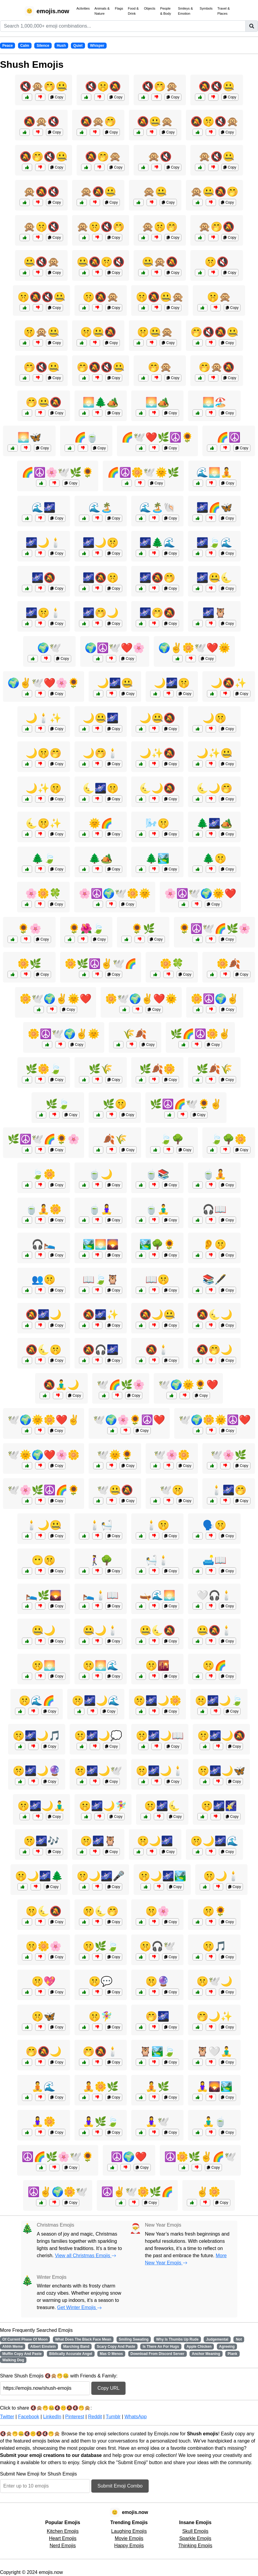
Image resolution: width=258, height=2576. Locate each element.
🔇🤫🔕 (103, 86)
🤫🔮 (157, 1981)
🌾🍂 (135, 1033)
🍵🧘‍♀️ (101, 1209)
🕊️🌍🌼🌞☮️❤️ (215, 1419)
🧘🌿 (157, 2086)
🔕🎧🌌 (101, 1349)
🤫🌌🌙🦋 (221, 1770)
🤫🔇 (217, 261)
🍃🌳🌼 (229, 1139)
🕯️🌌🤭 (229, 1490)
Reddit (95, 2416)
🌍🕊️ (49, 647)
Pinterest (74, 2416)
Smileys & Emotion (185, 11)
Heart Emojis (63, 2538)
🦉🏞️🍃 (157, 2051)
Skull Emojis (195, 2531)
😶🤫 (44, 1560)
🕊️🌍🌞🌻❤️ (188, 1384)
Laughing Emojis (129, 2531)
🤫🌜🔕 (44, 1911)
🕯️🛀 (101, 1525)
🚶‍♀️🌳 (101, 1560)
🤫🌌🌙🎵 (37, 1735)
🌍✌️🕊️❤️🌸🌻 (44, 683)
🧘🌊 (44, 2086)
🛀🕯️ (157, 1560)
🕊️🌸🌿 (229, 1455)
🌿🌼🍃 (44, 1069)
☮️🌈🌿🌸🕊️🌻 (58, 2156)
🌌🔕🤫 (101, 577)
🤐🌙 (44, 1630)
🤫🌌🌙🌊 (96, 1700)
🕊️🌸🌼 (172, 1455)
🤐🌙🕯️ (101, 1630)
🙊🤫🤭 (160, 226)
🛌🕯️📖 (101, 1595)
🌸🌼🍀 (43, 893)
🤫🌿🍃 (101, 1946)
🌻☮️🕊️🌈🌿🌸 (214, 928)
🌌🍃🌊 (214, 542)
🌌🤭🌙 (101, 612)
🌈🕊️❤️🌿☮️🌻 (157, 437)
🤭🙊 (160, 367)
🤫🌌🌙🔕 (221, 1735)
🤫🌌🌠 (219, 1805)
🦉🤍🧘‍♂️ (214, 2051)
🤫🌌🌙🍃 (219, 1700)
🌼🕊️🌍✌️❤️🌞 (141, 998)
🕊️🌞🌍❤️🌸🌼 (44, 1455)
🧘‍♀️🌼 (44, 2121)
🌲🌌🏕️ (214, 823)
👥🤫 (44, 1279)
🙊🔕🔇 (41, 191)
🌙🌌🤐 (115, 683)
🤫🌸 (157, 1911)
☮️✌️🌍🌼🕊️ (58, 2191)
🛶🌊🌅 (157, 1595)
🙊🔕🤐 (98, 191)
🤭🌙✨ (214, 2016)
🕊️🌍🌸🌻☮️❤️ (129, 1419)
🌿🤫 (115, 1104)
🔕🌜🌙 (214, 1314)
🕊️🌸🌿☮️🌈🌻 (44, 1490)
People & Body (165, 11)
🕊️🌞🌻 (115, 1455)
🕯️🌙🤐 (44, 1525)
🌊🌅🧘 (214, 472)
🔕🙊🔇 (41, 121)
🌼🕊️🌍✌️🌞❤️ (56, 998)
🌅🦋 (29, 437)
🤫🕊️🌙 (214, 1981)
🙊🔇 (160, 156)
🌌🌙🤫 (101, 542)
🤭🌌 (157, 2016)
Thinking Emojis (195, 2545)
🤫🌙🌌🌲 (39, 1876)
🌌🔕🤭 (157, 577)
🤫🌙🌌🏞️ (162, 1876)
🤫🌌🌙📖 (160, 1735)
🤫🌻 (214, 1911)
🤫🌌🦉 (98, 1841)
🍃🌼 (44, 1174)
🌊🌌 (44, 507)
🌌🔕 (44, 577)
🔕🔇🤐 (217, 86)
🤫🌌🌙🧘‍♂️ (41, 1805)
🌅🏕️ (157, 402)
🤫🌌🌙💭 (98, 1735)
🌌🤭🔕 (157, 612)
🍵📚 (157, 1174)
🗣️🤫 (214, 1525)
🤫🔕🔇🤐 (41, 297)
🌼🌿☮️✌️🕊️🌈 (101, 963)
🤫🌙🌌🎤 (101, 1876)
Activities (83, 8)
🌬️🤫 (157, 823)
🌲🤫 (214, 858)
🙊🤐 (155, 191)
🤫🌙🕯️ (221, 1876)
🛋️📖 (214, 1560)
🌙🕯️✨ (44, 718)
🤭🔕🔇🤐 (101, 367)
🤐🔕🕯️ (214, 1630)
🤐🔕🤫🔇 (101, 261)
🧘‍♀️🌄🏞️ (214, 2086)
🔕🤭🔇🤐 (44, 156)
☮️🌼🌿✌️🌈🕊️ (200, 2156)
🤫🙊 (219, 297)
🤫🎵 (214, 1946)
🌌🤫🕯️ (44, 612)
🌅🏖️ (214, 402)
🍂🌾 (115, 1139)
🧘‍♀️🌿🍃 (101, 2121)
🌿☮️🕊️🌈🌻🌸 (44, 1139)
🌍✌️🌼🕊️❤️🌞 (194, 647)
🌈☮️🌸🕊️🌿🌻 (58, 472)
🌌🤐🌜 (214, 577)
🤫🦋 (44, 2016)
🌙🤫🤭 (44, 753)
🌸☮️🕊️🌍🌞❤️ (200, 893)
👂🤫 (214, 1244)
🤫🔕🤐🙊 (160, 297)
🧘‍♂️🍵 (214, 2121)
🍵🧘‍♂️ (157, 1209)
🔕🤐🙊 (155, 121)
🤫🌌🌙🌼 (157, 1700)
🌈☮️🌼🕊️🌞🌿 (143, 472)
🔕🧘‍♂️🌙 (61, 1384)
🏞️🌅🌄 (101, 1244)
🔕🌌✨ (101, 1314)
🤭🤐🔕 (44, 402)
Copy (56, 97)
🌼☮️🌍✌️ (215, 998)
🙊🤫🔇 (41, 226)
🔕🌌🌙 (44, 1314)
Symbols (206, 8)
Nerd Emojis (63, 2545)
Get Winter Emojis (79, 2307)
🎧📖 (214, 1209)
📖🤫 (157, 1279)
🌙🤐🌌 (101, 718)
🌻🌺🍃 (86, 928)
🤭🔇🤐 (41, 367)
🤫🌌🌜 (162, 1805)
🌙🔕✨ (229, 683)
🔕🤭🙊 (103, 156)
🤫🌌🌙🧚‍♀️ (103, 1805)
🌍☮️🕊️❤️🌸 (115, 647)
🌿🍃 (58, 1104)
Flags (119, 8)
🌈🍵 (86, 437)
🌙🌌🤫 (172, 683)
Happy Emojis (129, 2545)
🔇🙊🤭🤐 (44, 86)
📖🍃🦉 (101, 1279)
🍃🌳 (172, 1139)
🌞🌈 (101, 823)
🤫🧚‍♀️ (101, 2016)
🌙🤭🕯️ (101, 753)
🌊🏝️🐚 (157, 507)
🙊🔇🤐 (217, 156)
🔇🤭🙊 (160, 86)
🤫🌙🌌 (155, 1841)
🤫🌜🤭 (101, 1911)
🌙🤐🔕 (157, 718)
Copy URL (108, 2388)
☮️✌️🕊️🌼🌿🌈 (137, 2191)
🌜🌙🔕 (157, 788)
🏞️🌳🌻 (157, 1244)
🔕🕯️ (157, 1349)
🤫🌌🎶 (41, 1841)
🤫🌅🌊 (101, 1665)
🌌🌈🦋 (214, 507)
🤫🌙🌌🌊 (214, 1841)
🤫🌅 (44, 1665)
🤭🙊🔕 (217, 367)
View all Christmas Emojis (85, 2255)
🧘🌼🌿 (101, 2086)
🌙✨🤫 (44, 788)
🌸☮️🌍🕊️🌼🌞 (115, 893)
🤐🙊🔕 (160, 261)
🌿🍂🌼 (157, 1069)
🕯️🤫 (157, 1525)
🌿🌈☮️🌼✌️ (200, 1033)
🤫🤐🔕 (98, 332)
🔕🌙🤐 (157, 1314)
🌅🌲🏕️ (101, 402)
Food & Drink (133, 11)
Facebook (28, 2416)
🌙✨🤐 (214, 753)
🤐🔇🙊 (41, 261)
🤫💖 (44, 1981)
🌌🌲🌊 (157, 542)
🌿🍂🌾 (214, 1069)
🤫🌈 (214, 1665)
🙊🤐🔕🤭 (214, 191)
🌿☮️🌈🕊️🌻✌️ (186, 1104)
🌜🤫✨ (44, 823)
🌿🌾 (101, 1069)
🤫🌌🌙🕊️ (98, 1770)
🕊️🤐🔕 (115, 1490)
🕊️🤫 (172, 1490)
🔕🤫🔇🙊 (214, 121)
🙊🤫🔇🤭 (101, 226)
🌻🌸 (29, 928)
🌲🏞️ (157, 858)
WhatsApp (135, 2416)
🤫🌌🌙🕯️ (160, 1770)
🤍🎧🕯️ (214, 1595)
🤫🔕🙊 (101, 297)
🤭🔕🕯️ (101, 2051)
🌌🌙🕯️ (44, 542)
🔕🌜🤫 (44, 1349)
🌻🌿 (143, 928)
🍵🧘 (214, 1174)
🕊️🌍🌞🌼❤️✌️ (44, 1419)
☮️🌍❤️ (129, 2156)
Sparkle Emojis (195, 2538)
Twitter (7, 2416)
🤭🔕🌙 (44, 2051)
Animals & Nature (102, 11)
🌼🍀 (172, 963)
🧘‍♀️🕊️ (157, 2121)
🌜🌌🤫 (101, 788)
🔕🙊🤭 (98, 121)
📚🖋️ (214, 1279)
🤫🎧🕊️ (157, 1946)
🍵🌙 (101, 1174)
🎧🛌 (44, 1244)
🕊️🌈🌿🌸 (121, 1384)
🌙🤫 (214, 718)
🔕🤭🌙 (214, 1349)
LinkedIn (52, 2416)
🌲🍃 (44, 858)
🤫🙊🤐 (41, 332)
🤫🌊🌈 (37, 1700)
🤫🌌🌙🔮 (37, 1770)
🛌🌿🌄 (44, 1595)
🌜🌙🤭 (214, 788)
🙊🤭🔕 (217, 226)
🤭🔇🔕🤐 (214, 332)
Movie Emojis (129, 2538)
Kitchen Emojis (63, 2531)
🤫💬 (101, 1981)
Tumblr (113, 2416)
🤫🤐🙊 (155, 332)
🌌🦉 (214, 612)
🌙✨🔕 (157, 753)
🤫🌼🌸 (44, 1946)
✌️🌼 (208, 2191)
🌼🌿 (29, 963)
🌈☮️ (229, 437)
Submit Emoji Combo (119, 2485)
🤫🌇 (157, 1665)
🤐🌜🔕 (157, 1630)
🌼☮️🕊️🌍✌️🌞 (64, 1033)
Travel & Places (223, 11)
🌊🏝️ (101, 507)
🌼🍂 (229, 963)
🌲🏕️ (101, 858)
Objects (149, 8)
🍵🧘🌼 (44, 1209)
